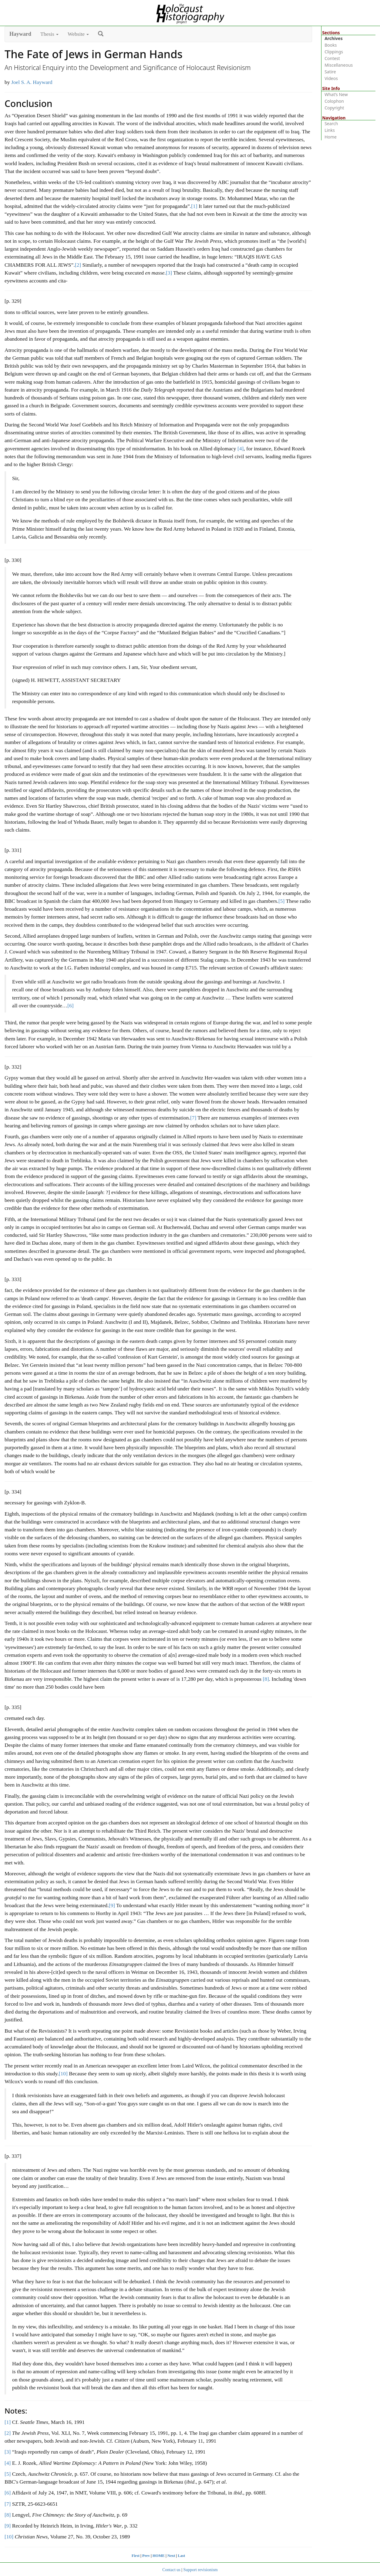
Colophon (334, 101)
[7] (193, 1118)
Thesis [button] (49, 34)
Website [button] (78, 34)
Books (331, 45)
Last (181, 2556)
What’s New (336, 94)
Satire (330, 72)
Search (331, 123)
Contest (332, 58)
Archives (334, 38)
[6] (70, 1006)
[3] (169, 273)
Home (331, 137)
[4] (240, 448)
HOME (159, 2556)
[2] (78, 265)
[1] (194, 206)
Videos (331, 78)
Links (330, 130)
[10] (63, 2073)
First (136, 2556)
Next (171, 2556)
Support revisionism (200, 2570)
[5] (281, 901)
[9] (112, 1905)
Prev (146, 2556)
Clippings (334, 52)
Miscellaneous (339, 65)
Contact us (171, 2570)
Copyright (334, 108)
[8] (266, 1679)
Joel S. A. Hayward (31, 82)
